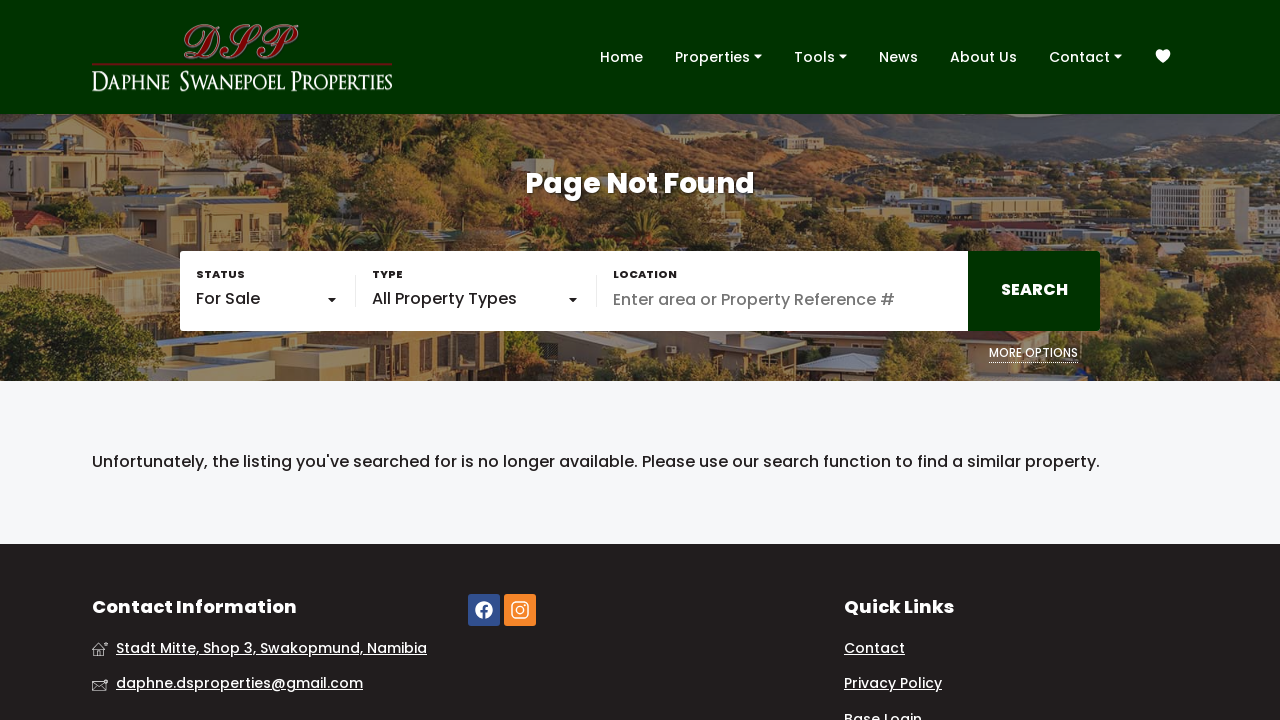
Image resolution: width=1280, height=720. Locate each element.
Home (621, 57)
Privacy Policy (893, 683)
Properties (718, 56)
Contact (1085, 56)
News (898, 57)
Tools (820, 56)
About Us (983, 57)
